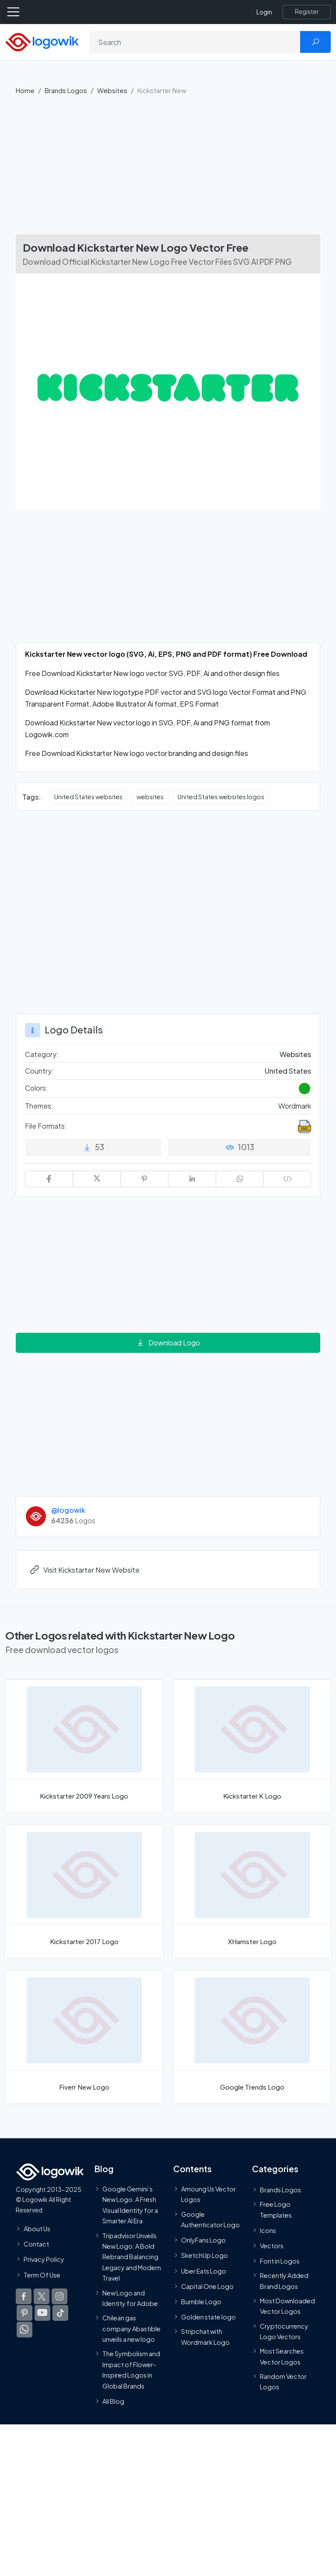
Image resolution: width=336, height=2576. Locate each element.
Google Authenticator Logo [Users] (210, 2219)
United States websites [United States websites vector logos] (88, 797)
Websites (112, 90)
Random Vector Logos (283, 2381)
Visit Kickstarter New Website (84, 1569)
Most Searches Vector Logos (282, 2356)
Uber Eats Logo (203, 2270)
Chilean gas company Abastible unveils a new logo (131, 2328)
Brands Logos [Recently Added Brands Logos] (280, 2190)
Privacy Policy (44, 2259)
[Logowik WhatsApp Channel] (24, 2329)
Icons (268, 2230)
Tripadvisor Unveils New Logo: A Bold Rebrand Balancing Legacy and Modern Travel (131, 2256)
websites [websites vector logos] (150, 797)
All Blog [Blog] (113, 2401)
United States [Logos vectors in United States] (288, 1070)
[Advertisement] (168, 168)
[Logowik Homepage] (42, 41)
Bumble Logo (201, 2302)
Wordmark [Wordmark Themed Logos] (294, 1105)
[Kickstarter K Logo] (252, 1746)
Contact (36, 2244)
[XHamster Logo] (252, 1891)
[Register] (307, 12)
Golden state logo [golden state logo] (208, 2317)
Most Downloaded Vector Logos (287, 2306)
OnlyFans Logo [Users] (203, 2240)
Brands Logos (66, 90)
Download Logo (168, 1342)
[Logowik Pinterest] (24, 2312)
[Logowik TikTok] (60, 2312)
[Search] (195, 42)
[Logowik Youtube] (42, 2312)
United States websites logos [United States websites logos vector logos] (221, 797)
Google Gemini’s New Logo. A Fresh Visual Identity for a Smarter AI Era (130, 2205)
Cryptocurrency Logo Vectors (284, 2331)
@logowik (68, 1510)
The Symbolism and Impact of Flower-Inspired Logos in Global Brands (131, 2369)
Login (264, 12)
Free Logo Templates (276, 2209)
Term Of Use (42, 2274)
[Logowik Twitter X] (41, 2296)
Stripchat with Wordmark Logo (205, 2336)
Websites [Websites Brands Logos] (295, 1054)
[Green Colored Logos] (304, 1088)
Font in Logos (280, 2261)
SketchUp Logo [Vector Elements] (204, 2255)
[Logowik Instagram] (59, 2296)
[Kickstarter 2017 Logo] (84, 1891)
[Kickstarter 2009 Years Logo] (84, 1746)
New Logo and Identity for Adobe (130, 2297)
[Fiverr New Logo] (84, 2037)
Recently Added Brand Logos (284, 2280)
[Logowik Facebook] (24, 2296)
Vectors (272, 2246)
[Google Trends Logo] (252, 2037)
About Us (37, 2229)
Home (25, 90)
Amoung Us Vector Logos (208, 2194)
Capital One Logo (207, 2286)
